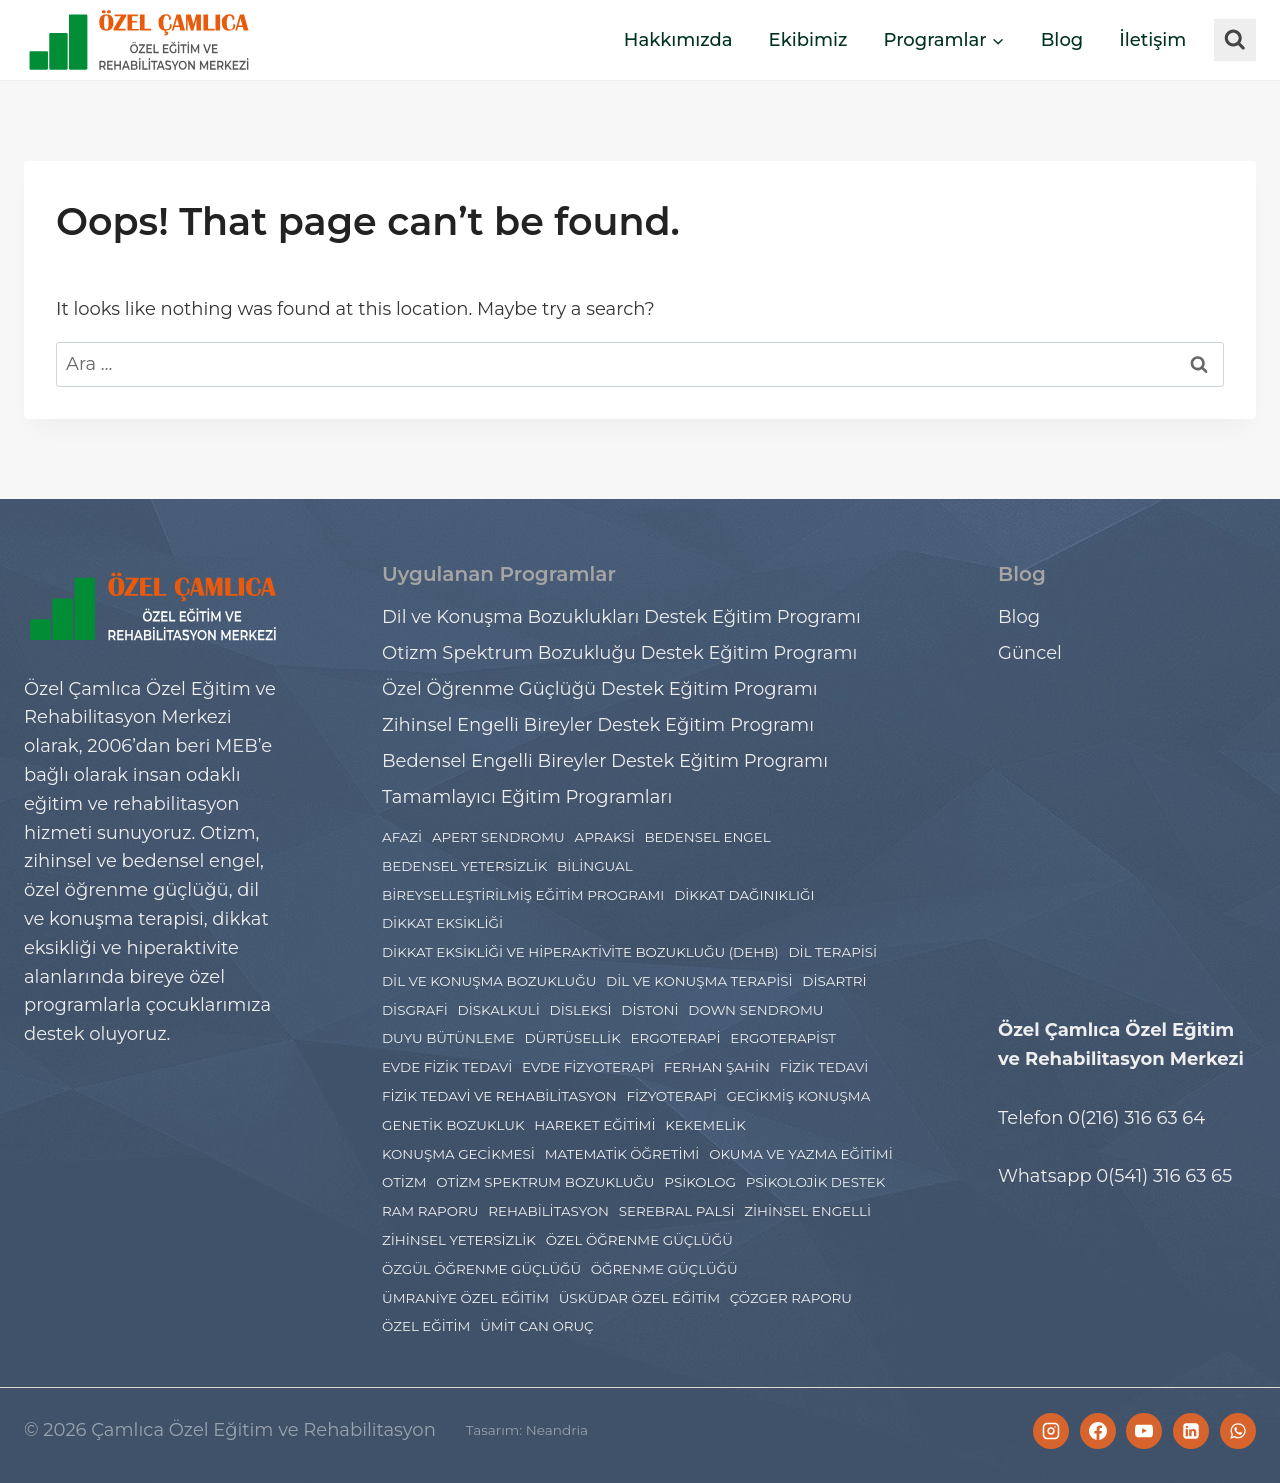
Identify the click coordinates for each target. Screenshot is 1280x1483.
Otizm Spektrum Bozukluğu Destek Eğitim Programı (619, 653)
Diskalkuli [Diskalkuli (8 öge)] (499, 1010)
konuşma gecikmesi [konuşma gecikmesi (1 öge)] (458, 1154)
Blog (1062, 40)
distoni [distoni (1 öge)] (649, 1010)
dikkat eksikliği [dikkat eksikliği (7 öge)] (442, 923)
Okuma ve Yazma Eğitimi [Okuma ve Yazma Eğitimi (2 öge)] (801, 1154)
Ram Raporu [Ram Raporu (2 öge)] (430, 1211)
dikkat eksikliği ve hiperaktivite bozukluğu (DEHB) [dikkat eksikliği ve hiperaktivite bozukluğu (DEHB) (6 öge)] (580, 952)
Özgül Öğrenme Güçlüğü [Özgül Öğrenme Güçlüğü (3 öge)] (481, 1269)
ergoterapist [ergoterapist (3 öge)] (783, 1038)
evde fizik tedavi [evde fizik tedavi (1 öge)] (447, 1067)
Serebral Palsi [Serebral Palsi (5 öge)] (677, 1211)
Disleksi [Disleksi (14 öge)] (581, 1010)
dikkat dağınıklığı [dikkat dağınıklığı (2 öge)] (744, 895)
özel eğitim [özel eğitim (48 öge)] (426, 1326)
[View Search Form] (1235, 40)
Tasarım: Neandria (531, 1430)
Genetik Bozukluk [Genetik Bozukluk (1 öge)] (453, 1125)
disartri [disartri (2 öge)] (834, 981)
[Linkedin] (1191, 1431)
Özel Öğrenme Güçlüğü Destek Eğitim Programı (600, 689)
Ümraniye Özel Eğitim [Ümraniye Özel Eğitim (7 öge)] (465, 1298)
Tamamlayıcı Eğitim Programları (527, 797)
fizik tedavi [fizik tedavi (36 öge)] (824, 1067)
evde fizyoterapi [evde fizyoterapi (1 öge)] (588, 1067)
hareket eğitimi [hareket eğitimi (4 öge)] (594, 1125)
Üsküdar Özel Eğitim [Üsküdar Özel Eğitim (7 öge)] (639, 1298)
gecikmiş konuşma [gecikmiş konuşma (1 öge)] (798, 1096)
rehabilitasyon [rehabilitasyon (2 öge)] (548, 1211)
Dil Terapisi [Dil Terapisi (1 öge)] (832, 952)
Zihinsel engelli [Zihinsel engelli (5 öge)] (807, 1211)
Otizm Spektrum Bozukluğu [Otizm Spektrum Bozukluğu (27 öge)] (545, 1182)
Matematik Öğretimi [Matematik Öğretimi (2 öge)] (622, 1154)
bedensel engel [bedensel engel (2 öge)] (707, 837)
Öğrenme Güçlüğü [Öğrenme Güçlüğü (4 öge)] (664, 1269)
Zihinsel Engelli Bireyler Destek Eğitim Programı (598, 725)
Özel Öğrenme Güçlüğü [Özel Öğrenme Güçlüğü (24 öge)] (639, 1240)
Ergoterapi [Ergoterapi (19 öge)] (675, 1038)
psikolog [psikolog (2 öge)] (700, 1182)
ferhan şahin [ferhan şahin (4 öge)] (717, 1067)
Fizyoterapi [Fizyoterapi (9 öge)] (671, 1096)
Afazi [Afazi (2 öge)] (402, 837)
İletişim (1152, 40)
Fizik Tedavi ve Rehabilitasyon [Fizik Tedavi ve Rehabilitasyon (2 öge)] (499, 1096)
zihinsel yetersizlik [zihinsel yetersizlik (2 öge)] (459, 1240)
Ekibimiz (808, 40)
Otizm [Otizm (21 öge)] (404, 1182)
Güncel (1030, 653)
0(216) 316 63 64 (1136, 1118)
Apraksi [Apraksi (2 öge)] (605, 837)
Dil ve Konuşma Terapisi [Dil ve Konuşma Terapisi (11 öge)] (699, 981)
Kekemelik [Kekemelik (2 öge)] (705, 1125)
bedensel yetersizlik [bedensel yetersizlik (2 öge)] (464, 866)
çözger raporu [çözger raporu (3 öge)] (791, 1298)
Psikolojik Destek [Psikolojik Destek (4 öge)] (816, 1182)
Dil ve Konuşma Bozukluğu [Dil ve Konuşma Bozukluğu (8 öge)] (489, 981)
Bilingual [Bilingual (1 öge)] (595, 866)
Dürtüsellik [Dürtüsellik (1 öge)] (572, 1038)
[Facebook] (1098, 1431)
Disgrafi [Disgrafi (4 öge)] (415, 1010)
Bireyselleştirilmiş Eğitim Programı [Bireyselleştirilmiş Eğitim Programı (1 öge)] (523, 895)
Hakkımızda (678, 40)
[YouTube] (1144, 1431)
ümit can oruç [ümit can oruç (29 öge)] (536, 1326)
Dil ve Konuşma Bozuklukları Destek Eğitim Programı (621, 617)
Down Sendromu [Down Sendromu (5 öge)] (755, 1010)
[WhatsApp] (1238, 1431)
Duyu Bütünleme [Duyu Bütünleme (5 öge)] (448, 1038)
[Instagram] (1051, 1431)
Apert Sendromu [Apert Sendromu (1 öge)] (498, 837)
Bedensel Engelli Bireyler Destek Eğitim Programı (605, 761)
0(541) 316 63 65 (1164, 1176)
